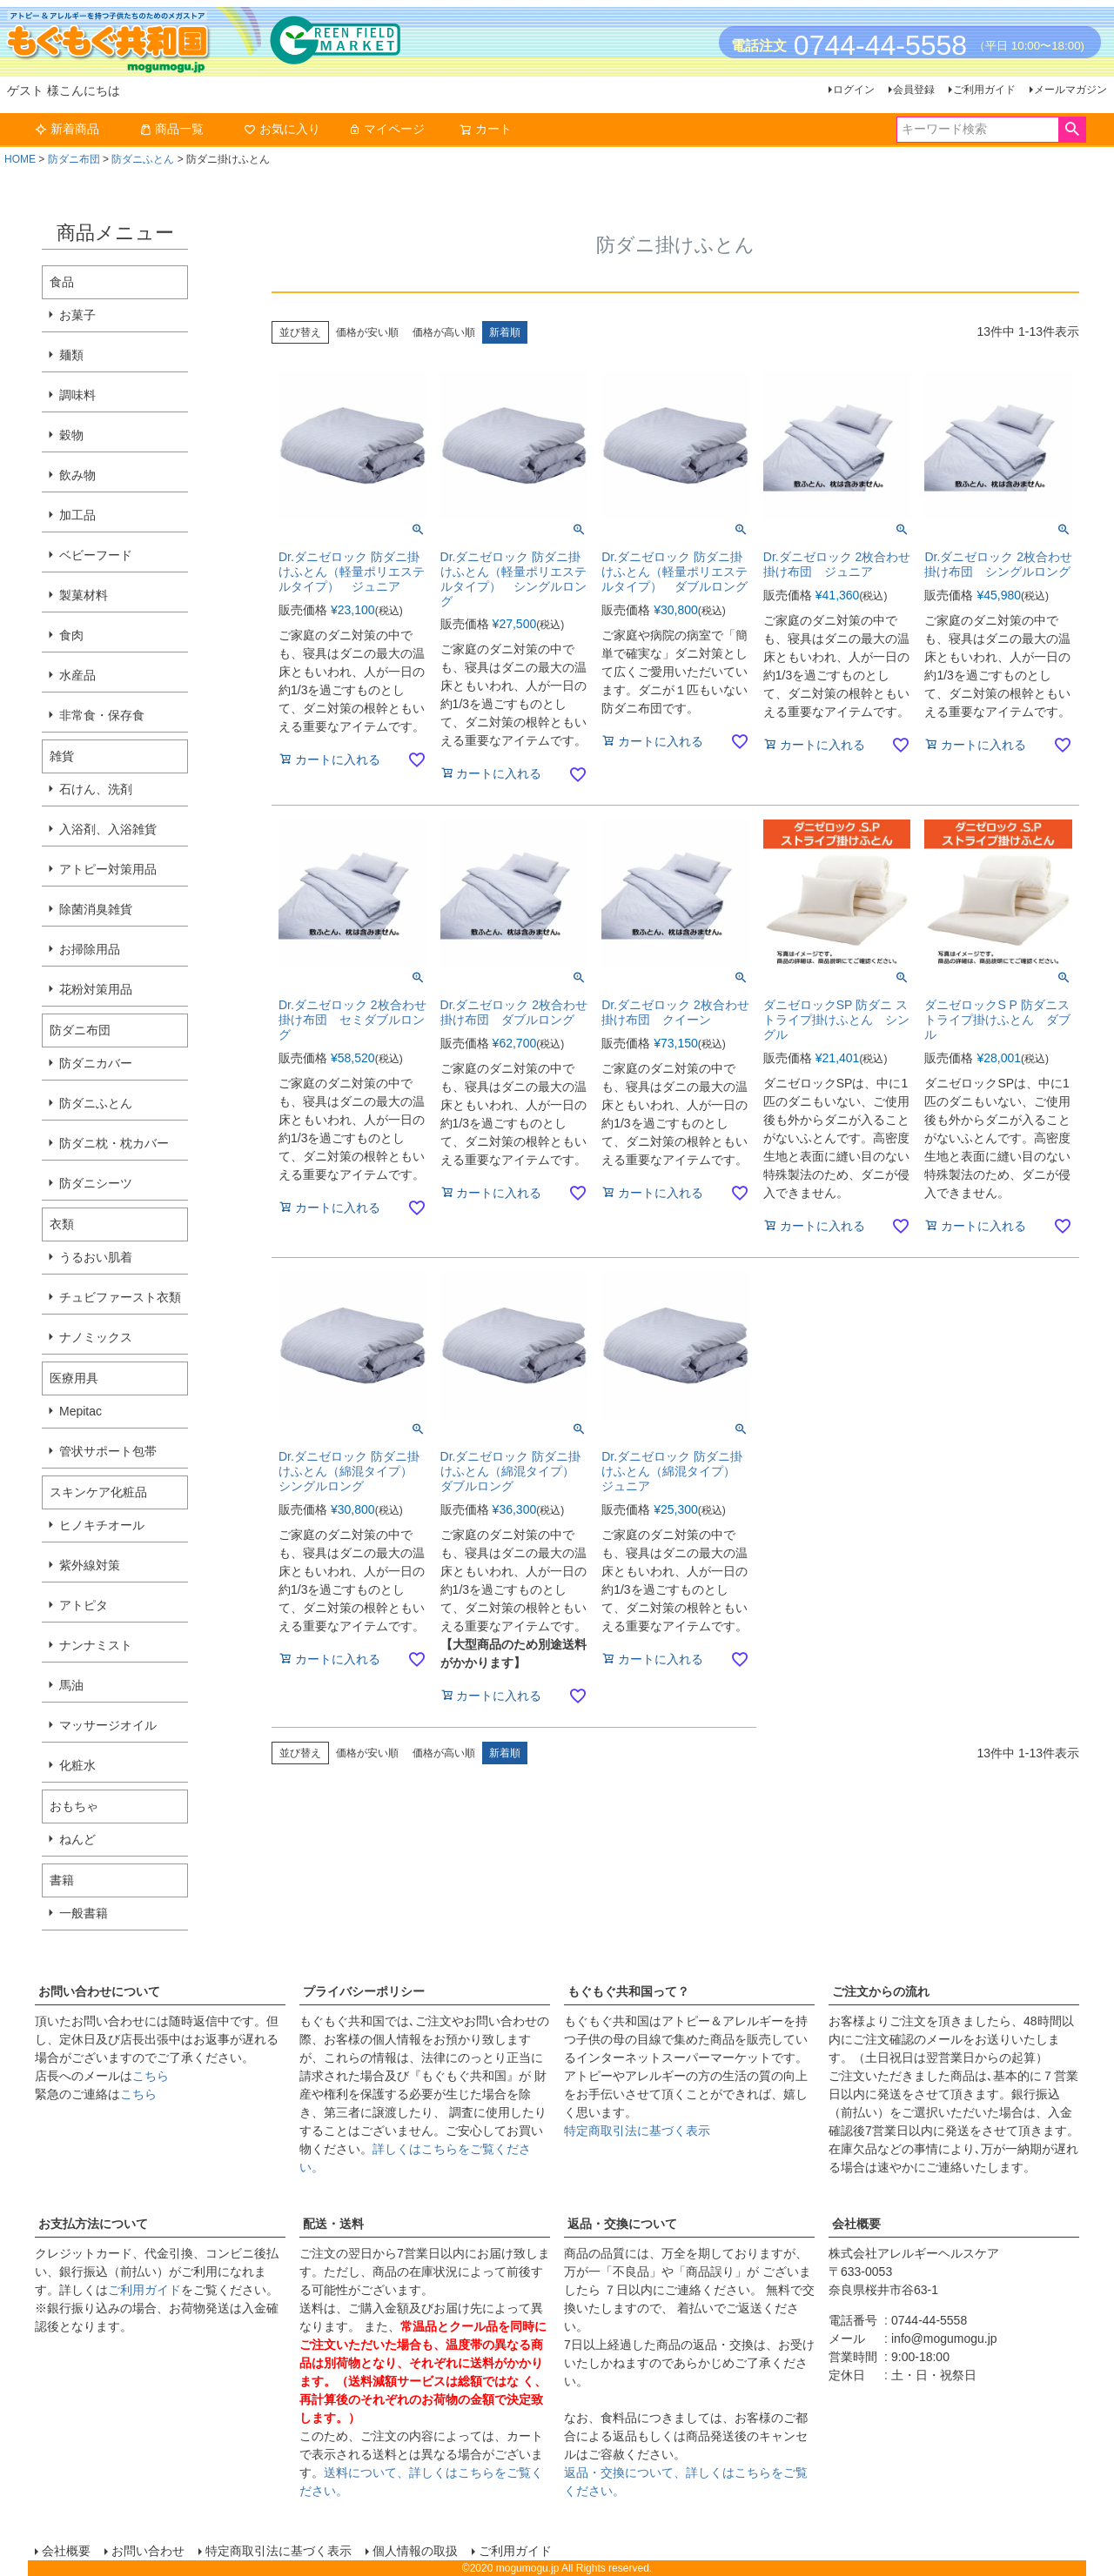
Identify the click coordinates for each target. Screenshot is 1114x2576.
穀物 (71, 435)
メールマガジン (1070, 90)
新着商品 (67, 129)
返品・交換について (622, 2224)
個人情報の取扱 (415, 2551)
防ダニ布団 (74, 159)
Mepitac (80, 1411)
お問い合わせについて (99, 1991)
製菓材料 (83, 595)
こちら (150, 2076)
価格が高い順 (444, 332)
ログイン (854, 90)
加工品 (77, 515)
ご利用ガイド (984, 90)
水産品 (77, 675)
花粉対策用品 (95, 989)
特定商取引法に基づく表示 (637, 2131)
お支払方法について (93, 2224)
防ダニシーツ (95, 1183)
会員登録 (914, 90)
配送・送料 (333, 2224)
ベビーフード (95, 555)
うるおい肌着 (95, 1257)
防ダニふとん (142, 159)
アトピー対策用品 (108, 869)
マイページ (386, 129)
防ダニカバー (95, 1063)
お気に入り (282, 129)
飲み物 (77, 475)
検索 (1071, 129)
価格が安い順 (367, 332)
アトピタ (83, 1605)
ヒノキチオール (101, 1525)
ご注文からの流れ (880, 1991)
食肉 (71, 635)
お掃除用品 (89, 949)
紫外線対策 (89, 1565)
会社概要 (856, 2224)
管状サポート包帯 (108, 1451)
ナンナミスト (95, 1645)
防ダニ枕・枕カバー (114, 1143)
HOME (20, 159)
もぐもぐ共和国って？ (628, 1991)
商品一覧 (171, 129)
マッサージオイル (108, 1725)
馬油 (71, 1685)
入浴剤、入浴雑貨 (108, 829)
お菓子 (77, 315)
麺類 (71, 355)
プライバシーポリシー (364, 1991)
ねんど (77, 1839)
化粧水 (77, 1765)
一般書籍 (83, 1913)
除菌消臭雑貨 (95, 909)
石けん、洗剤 (95, 789)
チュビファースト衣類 (120, 1297)
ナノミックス (95, 1337)
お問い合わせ (148, 2551)
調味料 (77, 395)
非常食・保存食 (101, 715)
